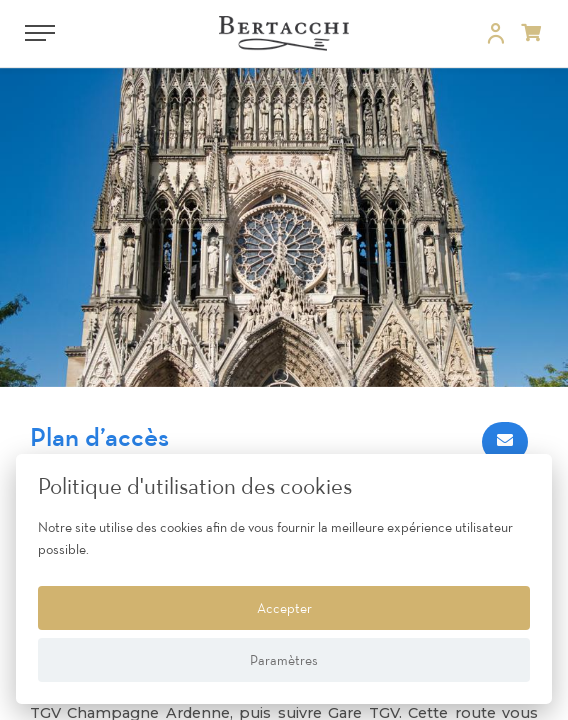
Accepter (284, 608)
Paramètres (284, 660)
